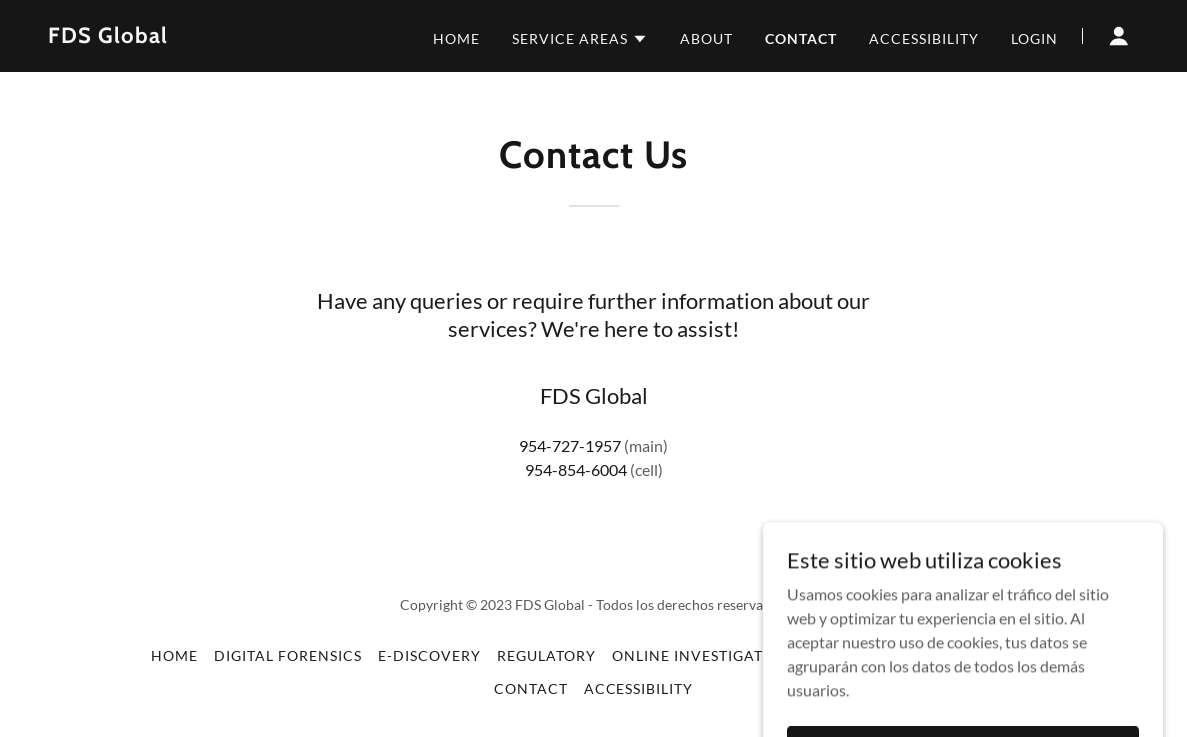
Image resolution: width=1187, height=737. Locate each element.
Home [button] (174, 655)
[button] (580, 39)
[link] (108, 36)
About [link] (706, 38)
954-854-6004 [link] (576, 469)
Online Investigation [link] (702, 655)
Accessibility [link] (924, 38)
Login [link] (1034, 38)
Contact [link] (801, 38)
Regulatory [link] (546, 655)
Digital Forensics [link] (288, 655)
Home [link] (456, 38)
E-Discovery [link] (429, 655)
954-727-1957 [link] (570, 445)
